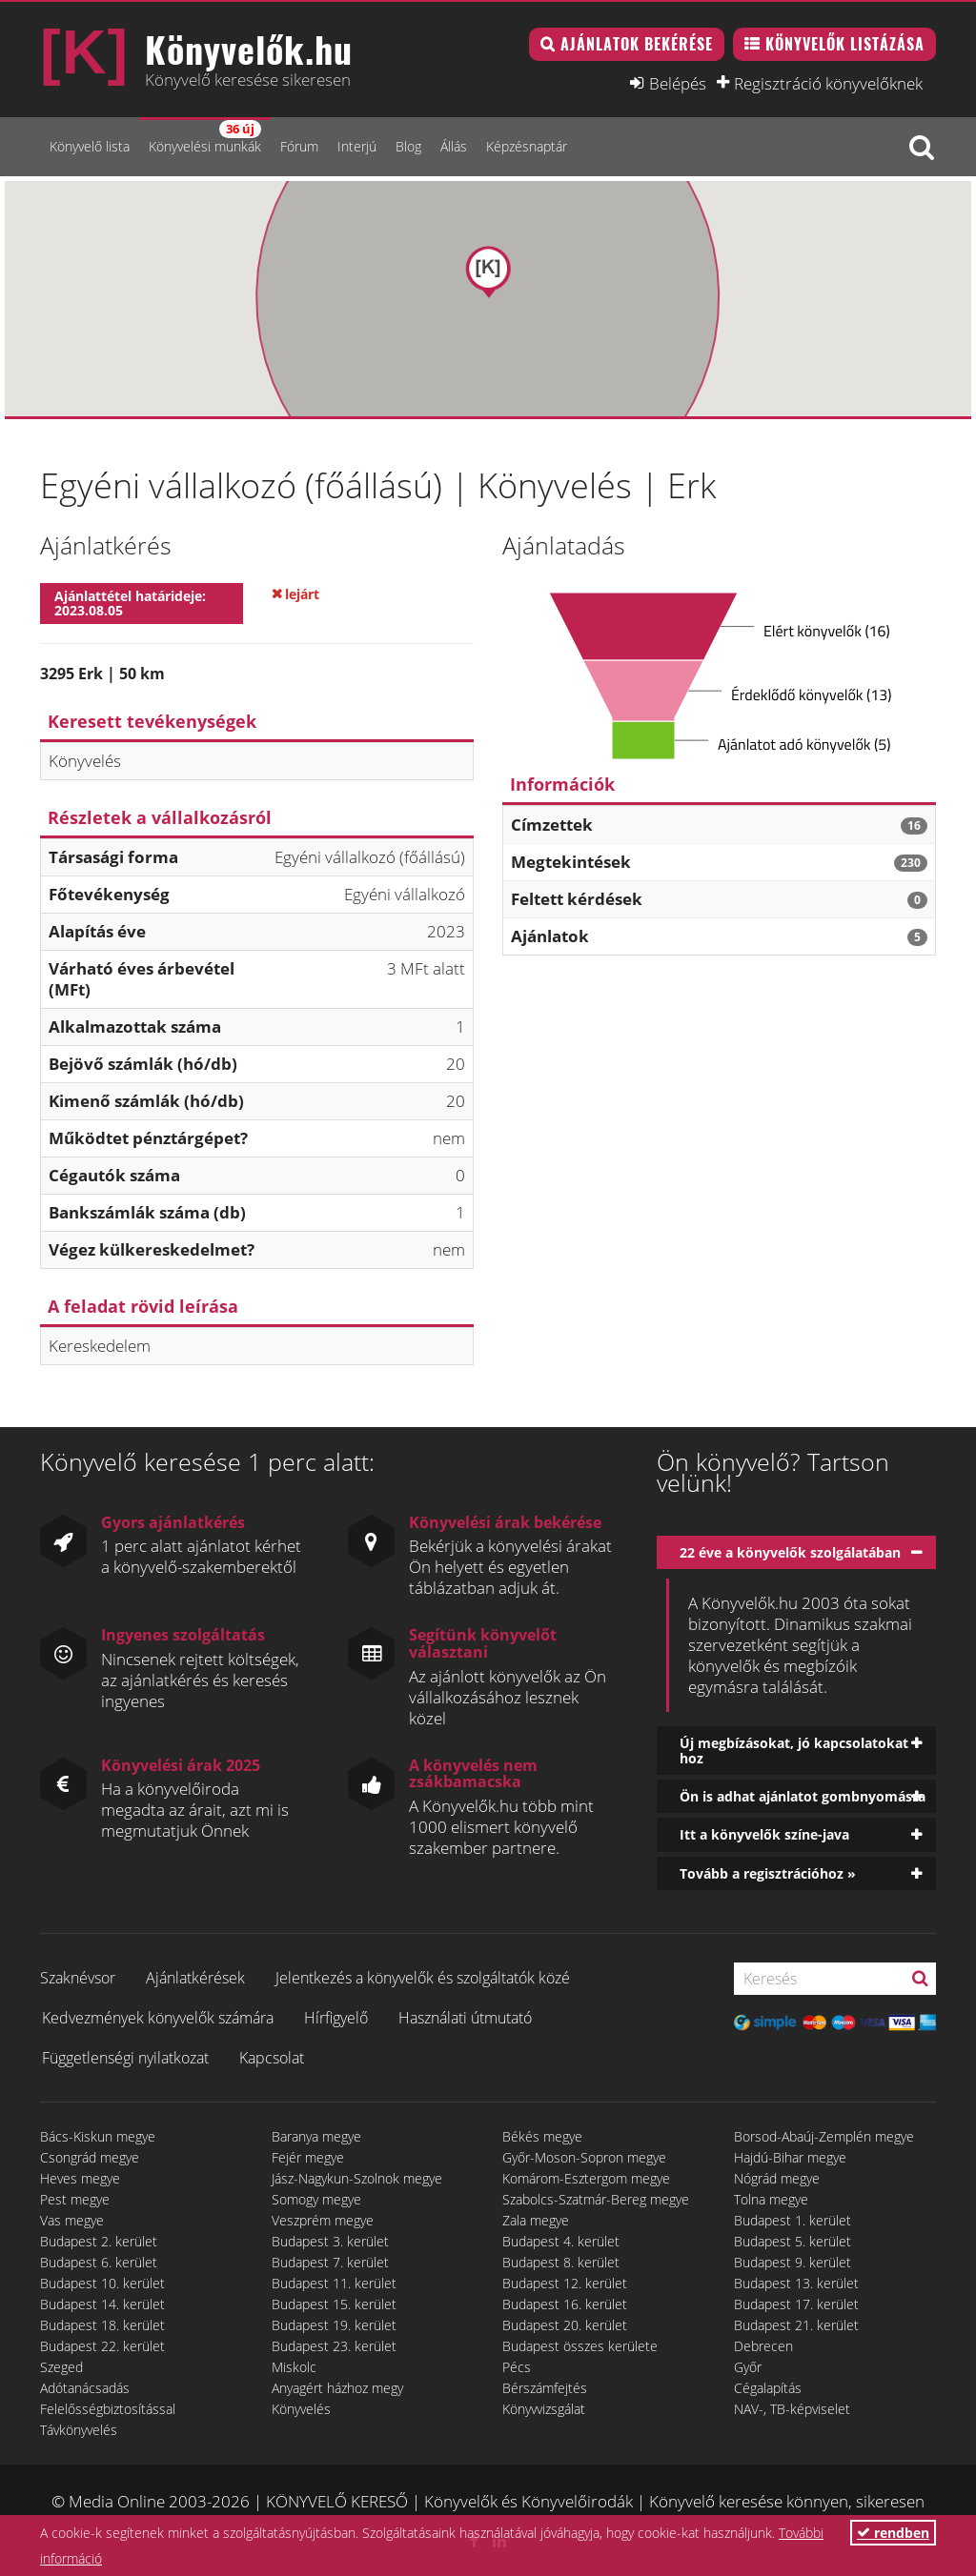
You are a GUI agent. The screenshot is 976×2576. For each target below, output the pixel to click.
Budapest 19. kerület (334, 2325)
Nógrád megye (777, 2178)
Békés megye (542, 2136)
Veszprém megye (323, 2220)
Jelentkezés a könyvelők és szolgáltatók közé (422, 1977)
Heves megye (80, 2178)
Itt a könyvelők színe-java (764, 1834)
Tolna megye (771, 2199)
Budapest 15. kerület (334, 2304)
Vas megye (72, 2220)
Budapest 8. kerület (561, 2262)
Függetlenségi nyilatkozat (125, 2057)
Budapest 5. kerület (792, 2241)
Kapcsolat (271, 2057)
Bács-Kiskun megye (97, 2136)
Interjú (356, 146)
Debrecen (763, 2346)
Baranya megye (316, 2136)
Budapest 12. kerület (564, 2283)
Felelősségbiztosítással (107, 2409)
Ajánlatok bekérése (636, 43)
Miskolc (294, 2367)
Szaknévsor (77, 1977)
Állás (453, 146)
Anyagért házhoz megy (337, 2388)
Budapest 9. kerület (792, 2262)
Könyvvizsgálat (543, 2409)
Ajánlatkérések (195, 1977)
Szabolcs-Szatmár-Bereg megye (595, 2199)
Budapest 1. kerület (792, 2220)
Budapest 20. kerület (564, 2325)
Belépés (677, 82)
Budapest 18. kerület (102, 2325)
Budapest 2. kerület (98, 2241)
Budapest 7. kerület (330, 2262)
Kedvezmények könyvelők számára (158, 2017)
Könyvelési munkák (205, 137)
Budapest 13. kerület (796, 2283)
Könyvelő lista (90, 146)
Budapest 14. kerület (102, 2304)
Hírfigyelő (336, 2017)
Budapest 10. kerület (102, 2283)
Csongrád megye (89, 2157)
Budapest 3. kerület (330, 2241)
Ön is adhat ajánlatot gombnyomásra (802, 1796)
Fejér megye (308, 2157)
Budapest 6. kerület (98, 2262)
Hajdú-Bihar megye (790, 2157)
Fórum (299, 146)
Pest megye (75, 2199)
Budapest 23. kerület (334, 2346)
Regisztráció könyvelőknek (828, 82)
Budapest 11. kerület (334, 2283)
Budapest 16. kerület (564, 2304)
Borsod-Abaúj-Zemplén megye (824, 2136)
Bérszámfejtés (544, 2388)
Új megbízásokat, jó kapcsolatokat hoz (794, 1750)
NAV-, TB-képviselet (792, 2409)
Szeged (61, 2367)
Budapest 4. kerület (561, 2241)
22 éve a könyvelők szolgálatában (790, 1552)
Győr (748, 2367)
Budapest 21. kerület (796, 2325)
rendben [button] (893, 2533)
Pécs (516, 2367)
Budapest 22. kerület (102, 2346)
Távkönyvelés (78, 2430)
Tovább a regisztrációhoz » (768, 1873)
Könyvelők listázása (845, 43)
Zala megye (535, 2220)
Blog (408, 146)
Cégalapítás (768, 2388)
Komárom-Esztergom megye (586, 2178)
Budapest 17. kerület (796, 2304)
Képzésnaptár (526, 146)
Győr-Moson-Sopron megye (584, 2157)
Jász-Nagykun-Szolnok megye (357, 2178)
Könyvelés (301, 2409)
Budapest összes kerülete (580, 2346)
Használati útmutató (465, 2017)
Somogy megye (316, 2199)
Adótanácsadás (85, 2388)
